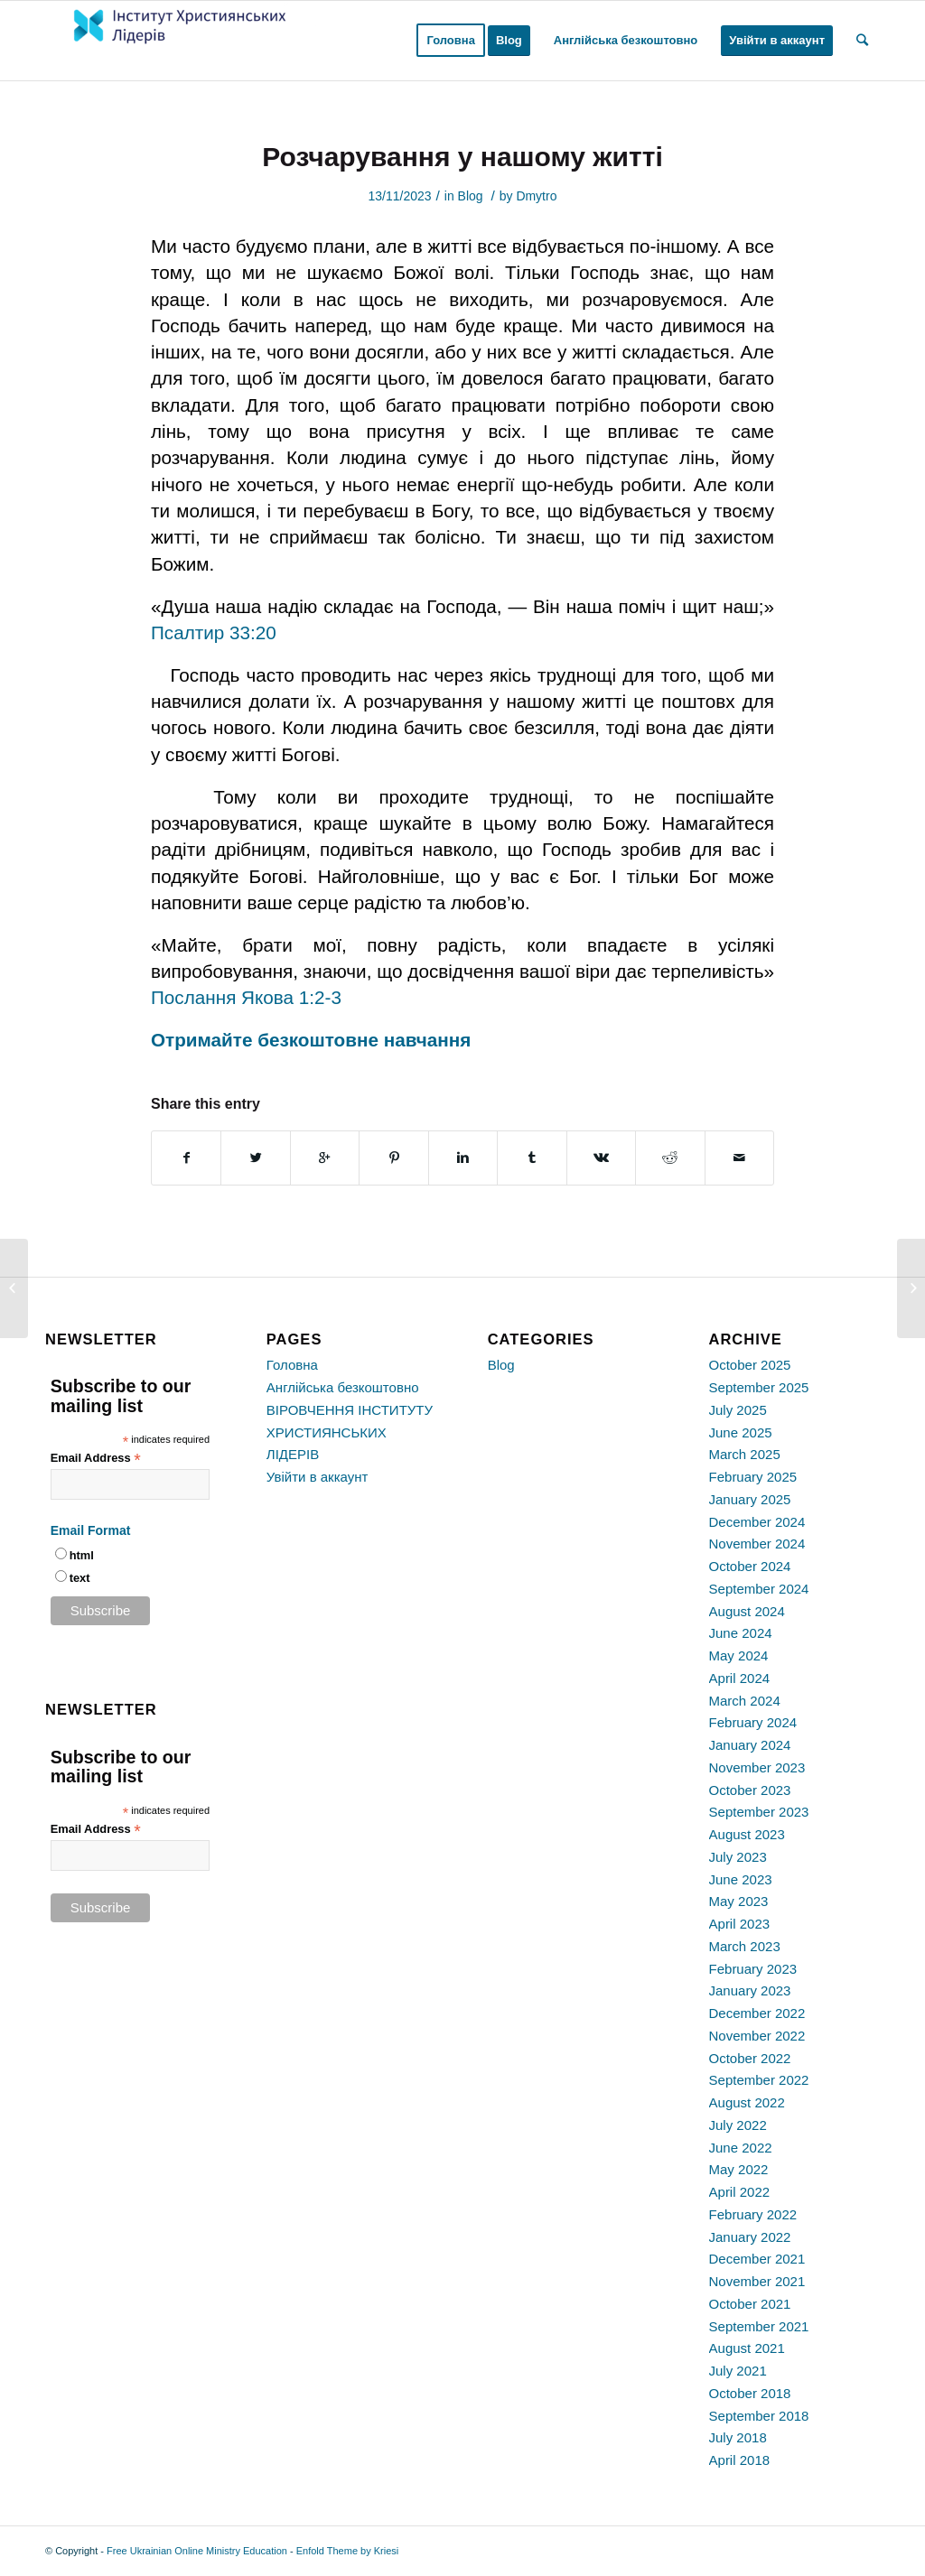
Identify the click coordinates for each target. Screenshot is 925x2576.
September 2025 (759, 1387)
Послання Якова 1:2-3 (246, 997)
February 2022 (753, 2214)
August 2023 (747, 1834)
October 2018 (750, 2393)
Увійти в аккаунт (317, 1476)
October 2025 (750, 1364)
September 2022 (759, 2080)
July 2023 (738, 1857)
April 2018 (740, 2460)
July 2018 (738, 2437)
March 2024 (744, 1700)
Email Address (96, 1458)
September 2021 (759, 2326)
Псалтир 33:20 (213, 632)
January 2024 (750, 1745)
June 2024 (740, 1633)
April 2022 (740, 2191)
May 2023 (739, 1901)
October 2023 (750, 1790)
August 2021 (747, 2348)
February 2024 (753, 1722)
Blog (470, 196)
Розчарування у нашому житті (462, 157)
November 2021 (757, 2281)
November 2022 (757, 2035)
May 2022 (739, 2169)
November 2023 (757, 1767)
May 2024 (739, 1655)
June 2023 (740, 1879)
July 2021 (738, 2370)
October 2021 (750, 2303)
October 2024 (750, 1566)
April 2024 (740, 1678)
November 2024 (757, 1543)
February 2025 (753, 1476)
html (82, 1555)
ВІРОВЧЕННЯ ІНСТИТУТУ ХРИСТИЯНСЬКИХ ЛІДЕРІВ (349, 1432)
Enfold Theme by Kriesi (347, 2550)
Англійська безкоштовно (342, 1387)
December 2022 (757, 2013)
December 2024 (757, 1522)
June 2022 (740, 2147)
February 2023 (753, 1968)
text (80, 1578)
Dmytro (536, 196)
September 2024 (759, 1588)
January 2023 (750, 1990)
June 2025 (740, 1432)
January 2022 (750, 2237)
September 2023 (759, 1811)
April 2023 (740, 1923)
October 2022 (750, 2058)
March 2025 (744, 1454)
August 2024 (747, 1611)
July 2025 (738, 1410)
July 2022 (738, 2125)
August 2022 (747, 2102)
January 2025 (750, 1499)
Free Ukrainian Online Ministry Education (197, 2550)
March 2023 (744, 1946)
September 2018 (759, 2415)
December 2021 (757, 2258)
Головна (292, 1364)
